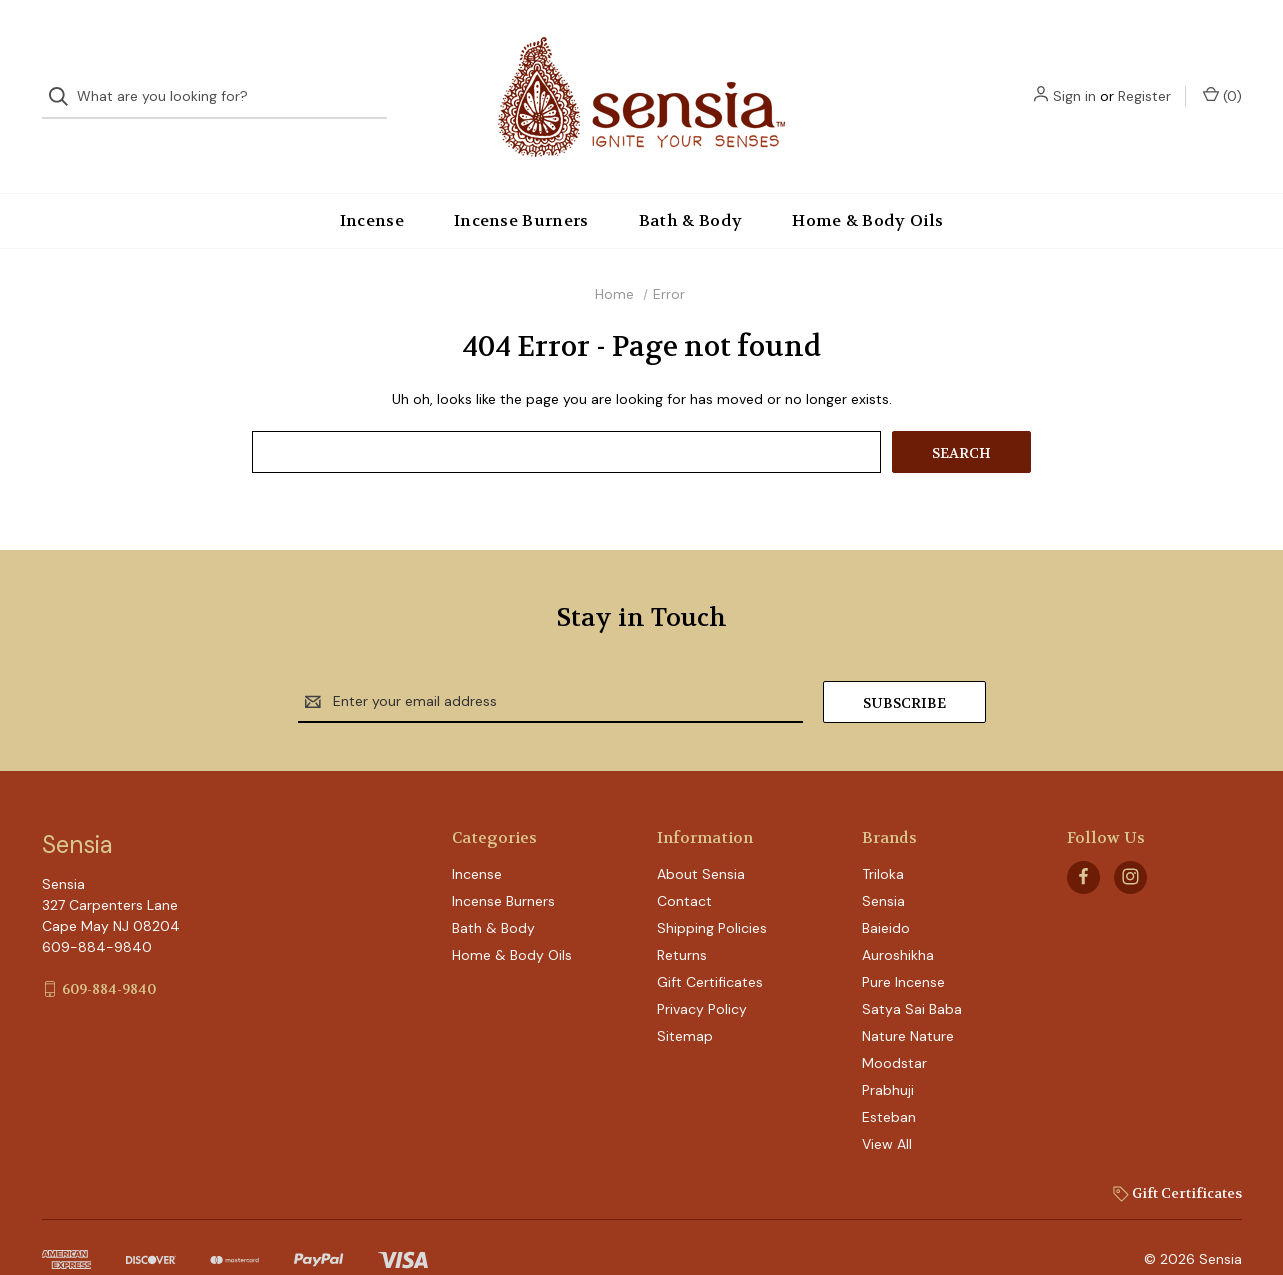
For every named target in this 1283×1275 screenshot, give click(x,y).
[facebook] (1083, 843)
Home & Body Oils (867, 187)
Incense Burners (521, 187)
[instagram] (1130, 843)
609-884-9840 (109, 955)
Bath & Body (691, 187)
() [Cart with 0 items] (1222, 79)
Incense (372, 187)
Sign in (1074, 80)
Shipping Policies (712, 895)
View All (887, 1111)
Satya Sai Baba (912, 976)
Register (1144, 80)
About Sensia (701, 841)
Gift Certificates (710, 949)
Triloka (883, 841)
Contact (684, 868)
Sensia (883, 868)
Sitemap (685, 1003)
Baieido (886, 895)
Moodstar (894, 1030)
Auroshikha (898, 922)
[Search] (64, 80)
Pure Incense (903, 949)
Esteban (889, 1084)
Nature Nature (908, 1003)
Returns (682, 922)
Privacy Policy (702, 976)
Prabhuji (888, 1057)
